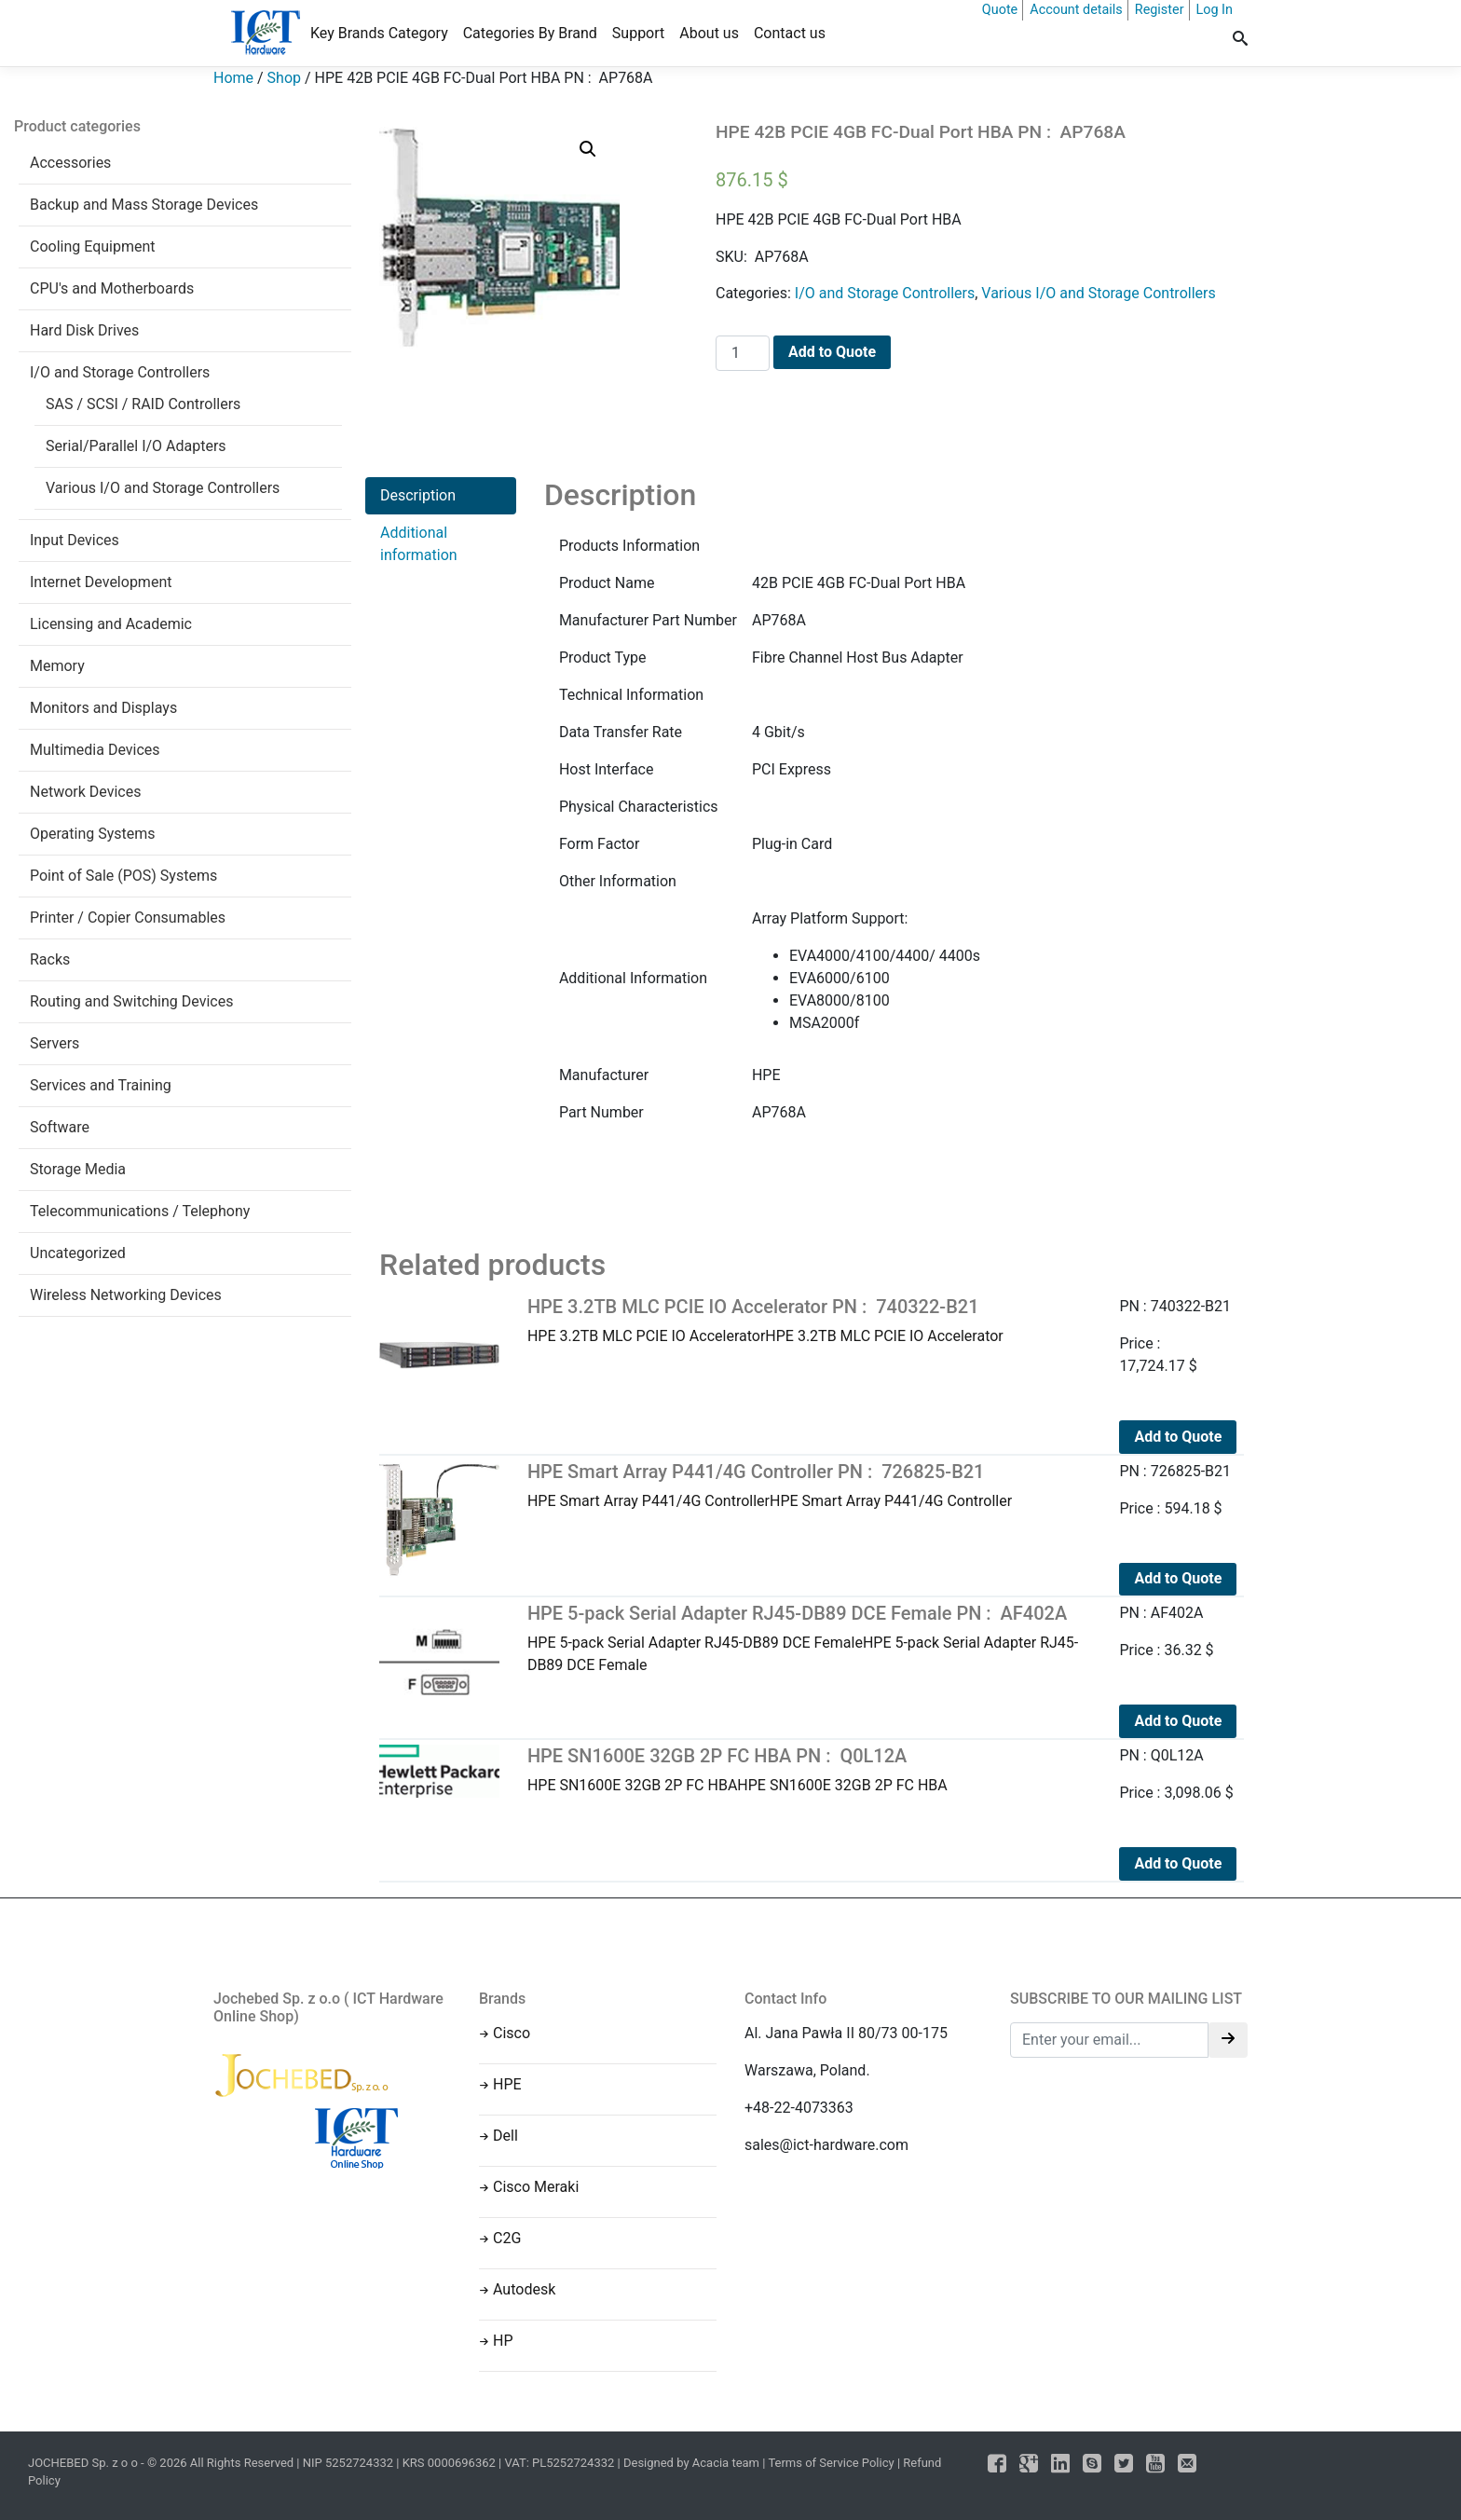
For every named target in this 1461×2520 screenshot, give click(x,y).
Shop (284, 78)
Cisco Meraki (536, 2187)
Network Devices (85, 792)
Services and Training (100, 1085)
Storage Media (78, 1169)
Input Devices (74, 540)
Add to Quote (832, 352)
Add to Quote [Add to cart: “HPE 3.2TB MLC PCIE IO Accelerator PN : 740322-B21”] (1178, 1436)
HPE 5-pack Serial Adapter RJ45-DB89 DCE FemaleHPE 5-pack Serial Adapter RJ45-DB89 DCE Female (809, 1638)
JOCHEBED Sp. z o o (84, 2463)
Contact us (790, 33)
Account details (1076, 10)
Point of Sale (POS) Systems (123, 875)
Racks (50, 959)
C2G (507, 2238)
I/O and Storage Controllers (120, 372)
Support (638, 33)
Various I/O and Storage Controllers (163, 488)
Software (59, 1127)
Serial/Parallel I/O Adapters (136, 446)
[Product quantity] (743, 353)
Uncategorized (78, 1253)
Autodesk (524, 2289)
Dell (505, 2135)
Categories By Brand (530, 33)
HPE (507, 2084)
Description (418, 495)
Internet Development (100, 582)
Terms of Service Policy (831, 2463)
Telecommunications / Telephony (140, 1211)
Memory (57, 666)
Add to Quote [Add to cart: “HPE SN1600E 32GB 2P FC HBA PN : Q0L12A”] (1178, 1863)
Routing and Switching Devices (131, 1001)
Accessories (70, 162)
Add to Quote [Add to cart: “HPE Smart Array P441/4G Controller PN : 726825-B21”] (1178, 1578)
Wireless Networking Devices (126, 1295)
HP (503, 2340)
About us (709, 33)
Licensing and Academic (111, 624)
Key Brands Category (379, 33)
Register (1159, 10)
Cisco (511, 2033)
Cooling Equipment (93, 246)
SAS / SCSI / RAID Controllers (143, 404)
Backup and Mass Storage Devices (144, 204)
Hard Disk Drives (84, 330)
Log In (1214, 10)
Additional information (418, 544)
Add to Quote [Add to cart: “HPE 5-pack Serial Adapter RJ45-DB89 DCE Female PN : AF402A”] (1178, 1721)
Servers (54, 1043)
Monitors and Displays (103, 708)
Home (233, 78)
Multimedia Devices (95, 750)
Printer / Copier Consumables (127, 917)
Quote (999, 10)
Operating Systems (93, 833)
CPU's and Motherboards (112, 288)
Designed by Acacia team (691, 2463)
